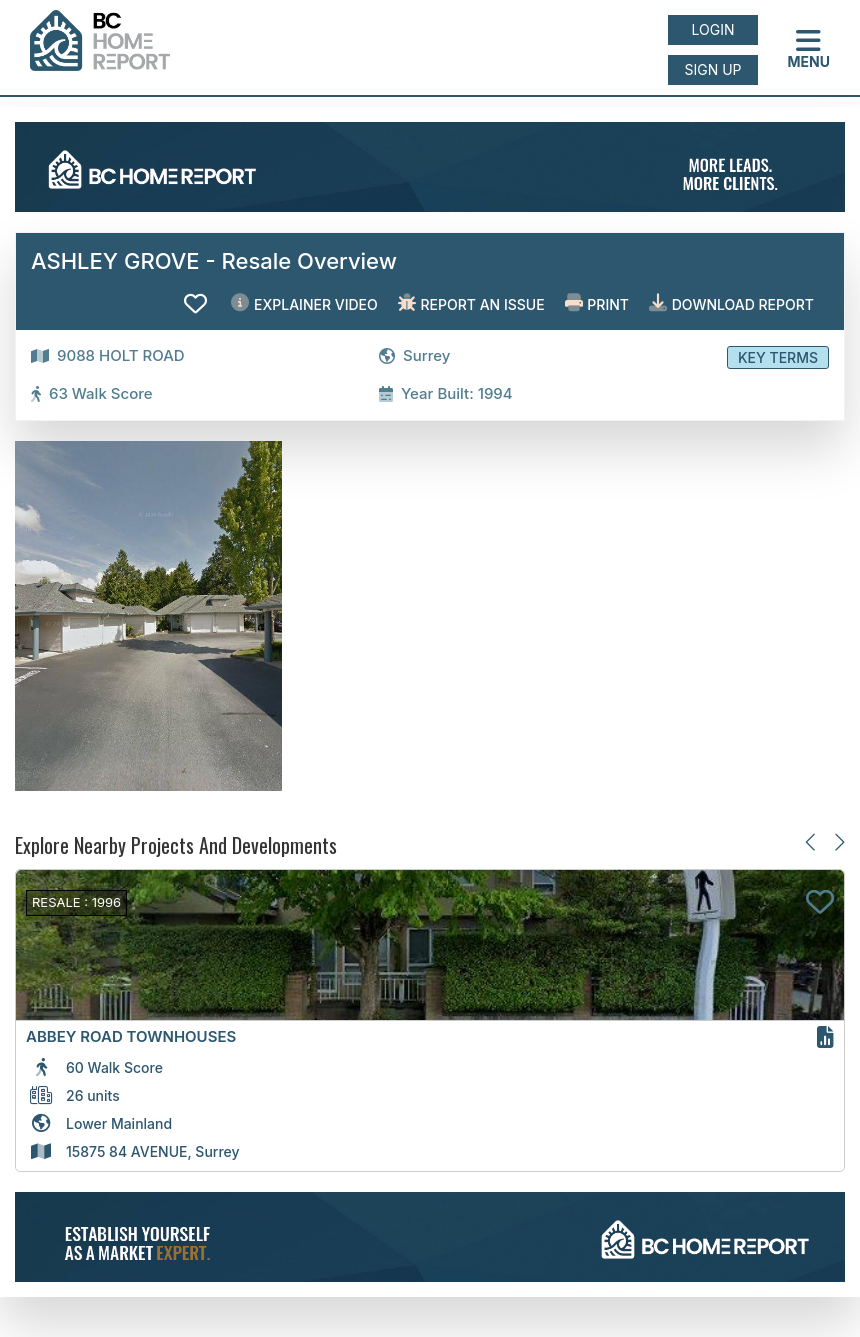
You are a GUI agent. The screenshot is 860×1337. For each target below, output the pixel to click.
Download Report (731, 303)
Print (597, 303)
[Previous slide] (811, 841)
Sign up (712, 69)
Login (713, 29)
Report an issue (471, 303)
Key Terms (778, 357)
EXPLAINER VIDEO (304, 303)
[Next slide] (838, 841)
